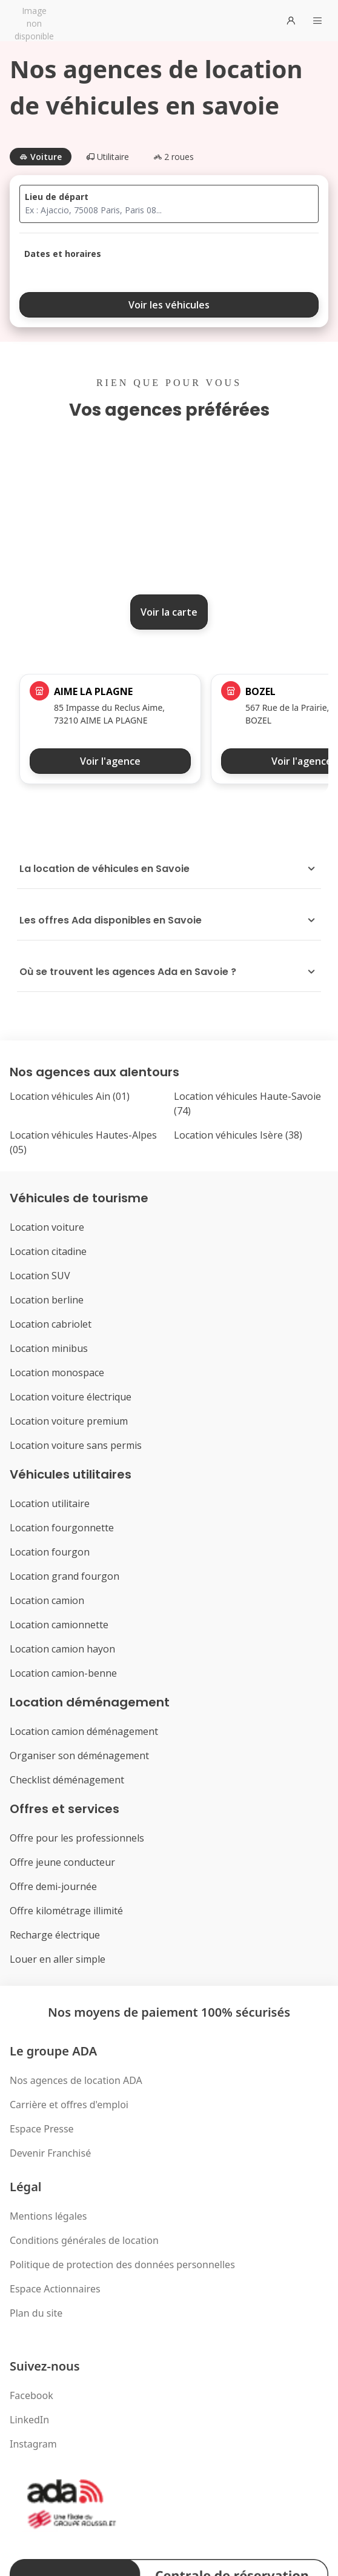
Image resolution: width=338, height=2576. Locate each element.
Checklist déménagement (67, 1779)
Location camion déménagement (84, 1731)
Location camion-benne (63, 1673)
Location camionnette (59, 1624)
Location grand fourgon (64, 1576)
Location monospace (57, 1372)
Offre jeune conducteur (62, 1862)
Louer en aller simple (57, 1959)
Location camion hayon (62, 1649)
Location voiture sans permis (76, 1445)
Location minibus (49, 1348)
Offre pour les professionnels (77, 1838)
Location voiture (47, 1227)
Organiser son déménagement (79, 1755)
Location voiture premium (69, 1421)
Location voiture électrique (70, 1396)
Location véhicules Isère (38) (238, 1135)
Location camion (47, 1600)
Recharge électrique (55, 1935)
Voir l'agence (110, 761)
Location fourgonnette (62, 1527)
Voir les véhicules (169, 304)
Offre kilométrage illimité (66, 1910)
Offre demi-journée (53, 1886)
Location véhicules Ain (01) (70, 1096)
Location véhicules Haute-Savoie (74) (247, 1103)
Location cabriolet (50, 1324)
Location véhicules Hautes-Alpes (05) (83, 1142)
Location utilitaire (50, 1503)
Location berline (47, 1299)
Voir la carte (169, 612)
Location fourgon (50, 1552)
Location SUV (40, 1275)
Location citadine (48, 1251)
